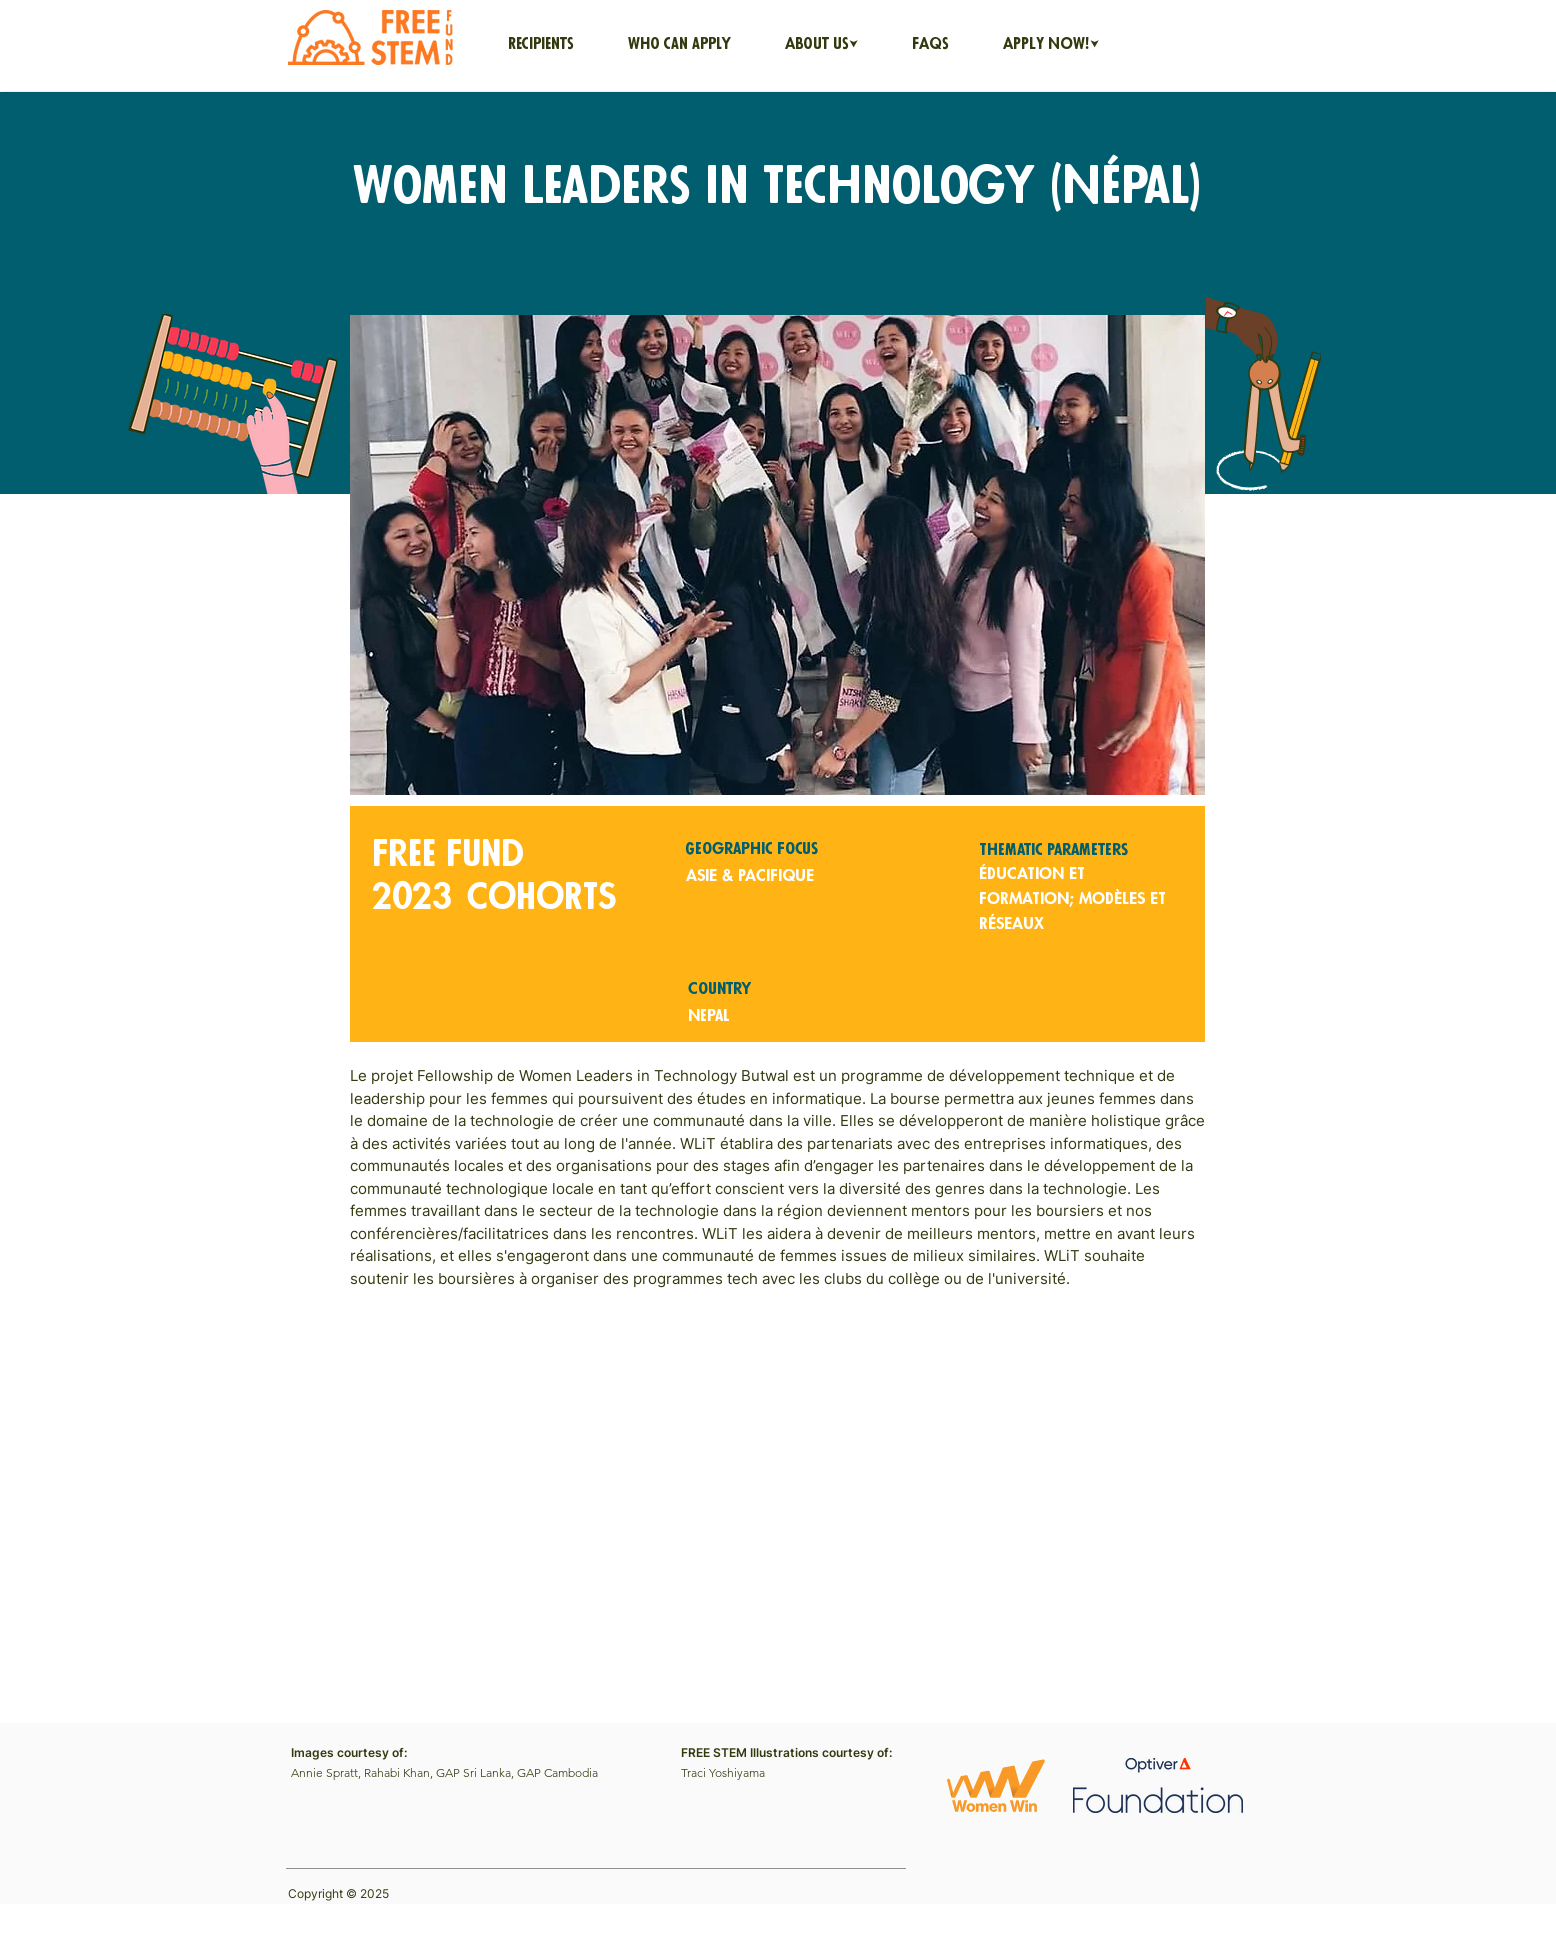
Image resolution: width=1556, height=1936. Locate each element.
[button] (821, 45)
